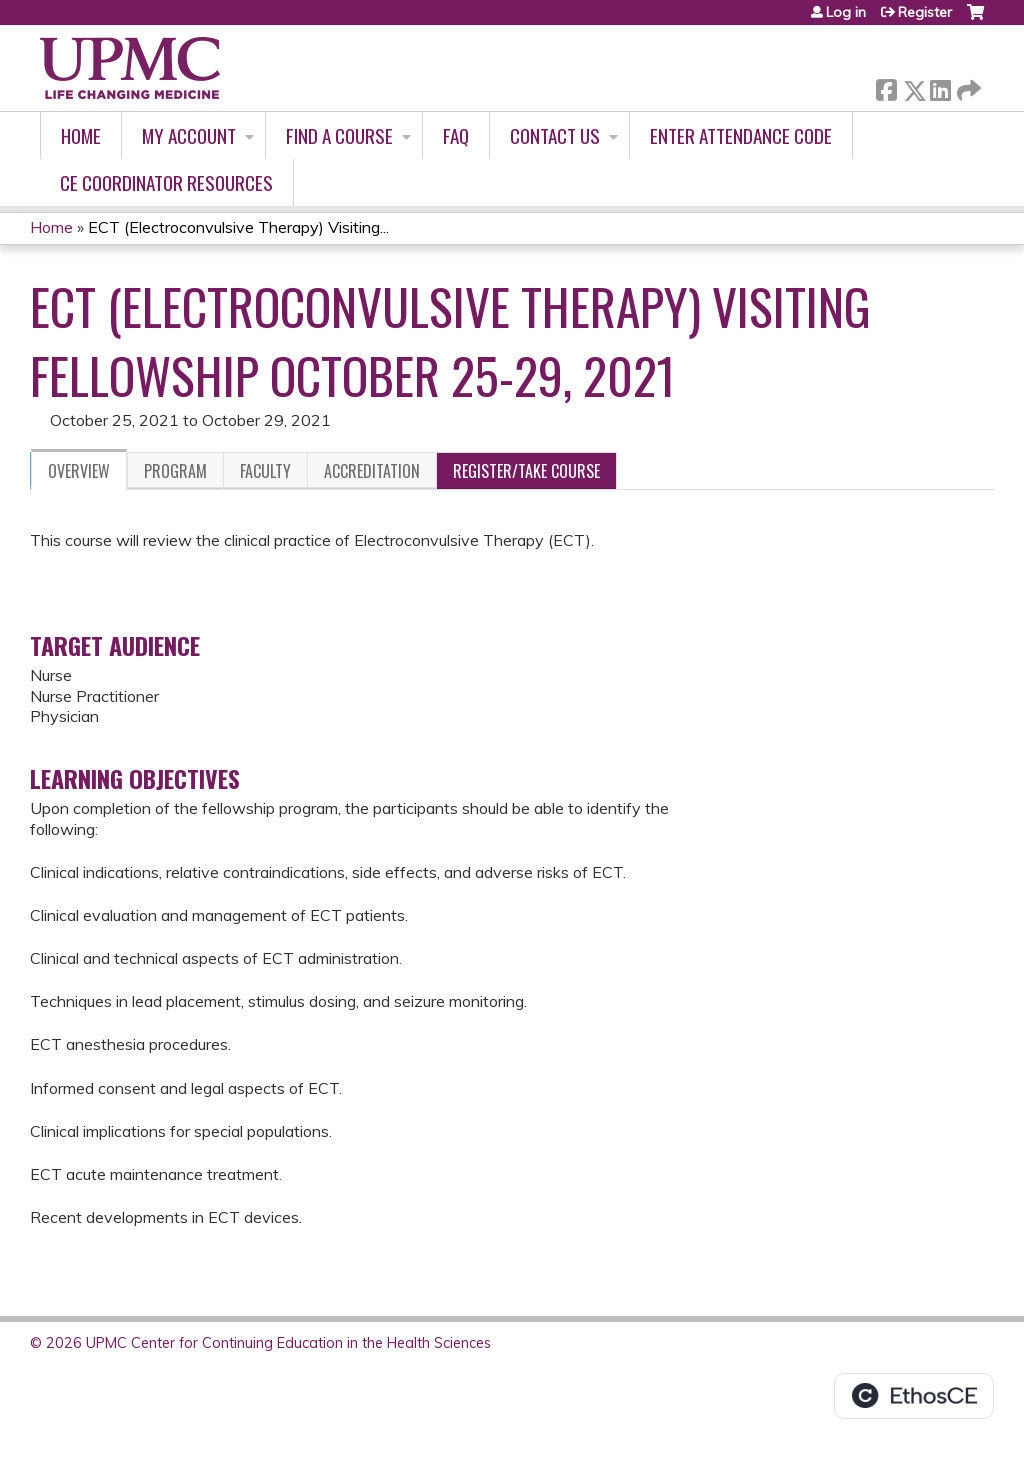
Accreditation (372, 471)
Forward (967, 86)
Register (925, 12)
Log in (846, 12)
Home (81, 135)
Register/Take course (526, 471)
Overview (79, 471)
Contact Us (555, 135)
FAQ (456, 135)
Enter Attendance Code (741, 135)
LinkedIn (940, 86)
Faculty (265, 471)
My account (189, 135)
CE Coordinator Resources (166, 182)
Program (175, 471)
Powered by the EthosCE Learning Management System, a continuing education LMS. (914, 1396)
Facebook (886, 86)
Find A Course (339, 135)
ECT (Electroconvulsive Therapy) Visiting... (238, 227)
